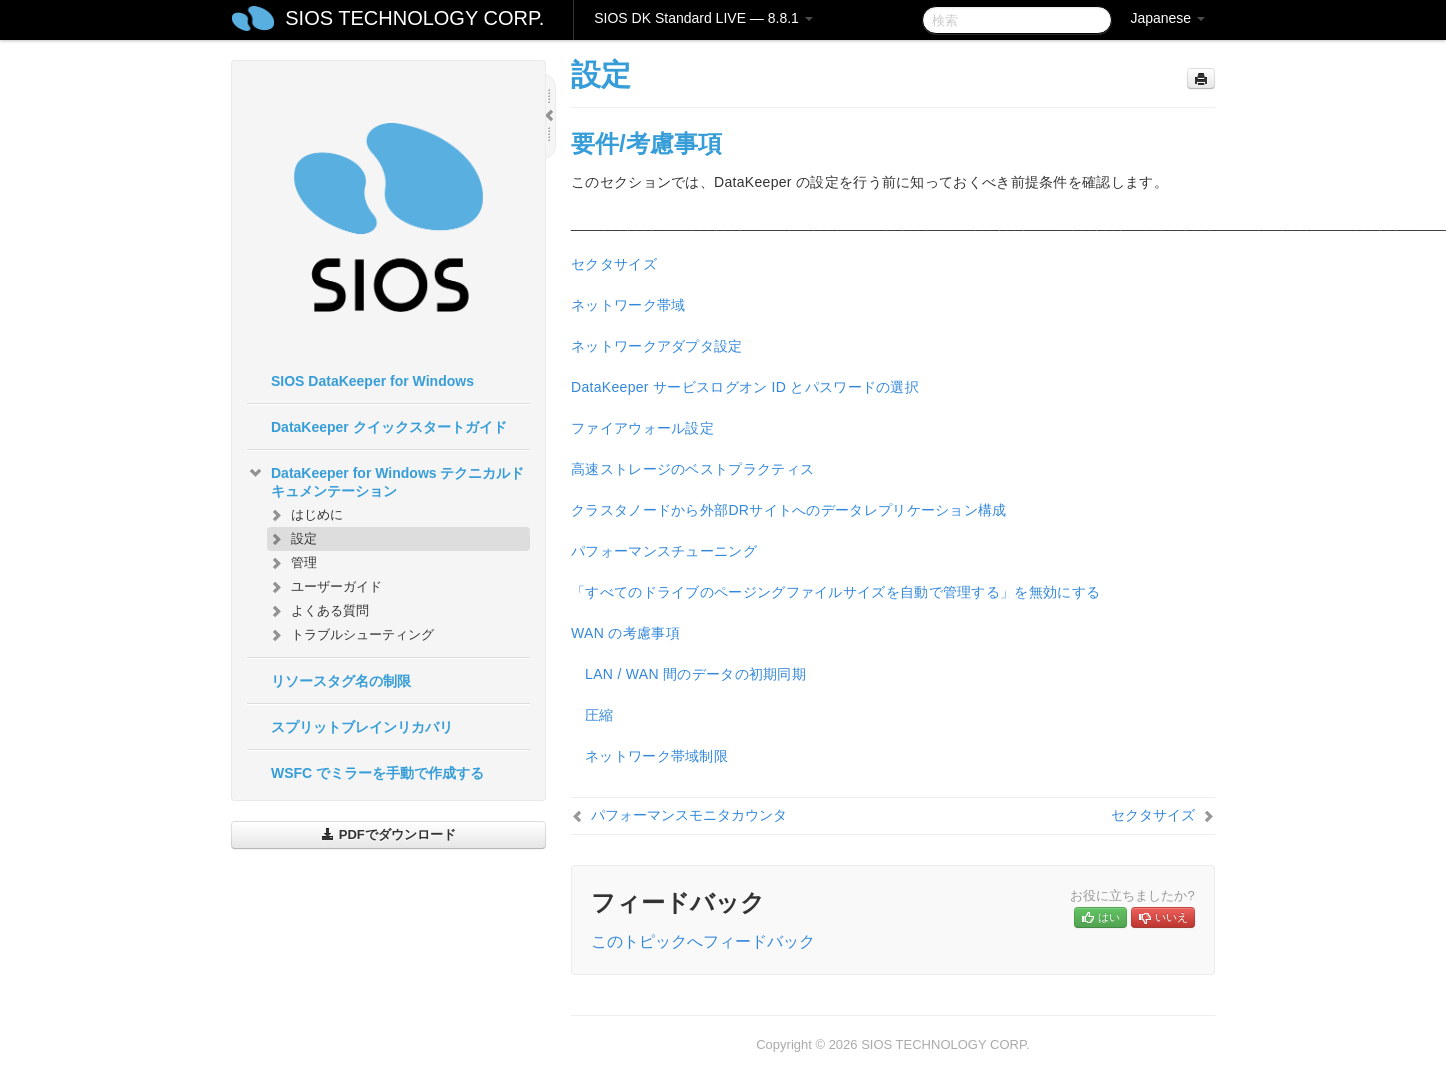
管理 (292, 563)
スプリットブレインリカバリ (362, 727)
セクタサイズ (614, 264)
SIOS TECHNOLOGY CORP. (414, 18)
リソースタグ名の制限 (341, 681)
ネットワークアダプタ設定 (657, 346)
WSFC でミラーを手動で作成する (377, 773)
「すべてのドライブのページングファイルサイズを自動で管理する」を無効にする (835, 592)
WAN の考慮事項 (625, 633)
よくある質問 (318, 611)
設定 (292, 539)
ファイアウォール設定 (642, 428)
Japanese (1167, 18)
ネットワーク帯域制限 (656, 756)
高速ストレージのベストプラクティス (692, 469)
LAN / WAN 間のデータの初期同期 (695, 674)
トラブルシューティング (350, 635)
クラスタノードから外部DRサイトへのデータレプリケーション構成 (789, 510)
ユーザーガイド (324, 587)
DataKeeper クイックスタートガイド (389, 427)
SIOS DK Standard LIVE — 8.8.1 (703, 18)
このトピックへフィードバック (703, 941)
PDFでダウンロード (388, 834)
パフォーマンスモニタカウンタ (689, 815)
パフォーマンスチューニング (664, 551)
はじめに (305, 515)
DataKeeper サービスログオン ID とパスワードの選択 (745, 387)
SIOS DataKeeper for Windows (372, 381)
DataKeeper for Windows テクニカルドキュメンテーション (385, 480)
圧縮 (599, 715)
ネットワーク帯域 (628, 305)
